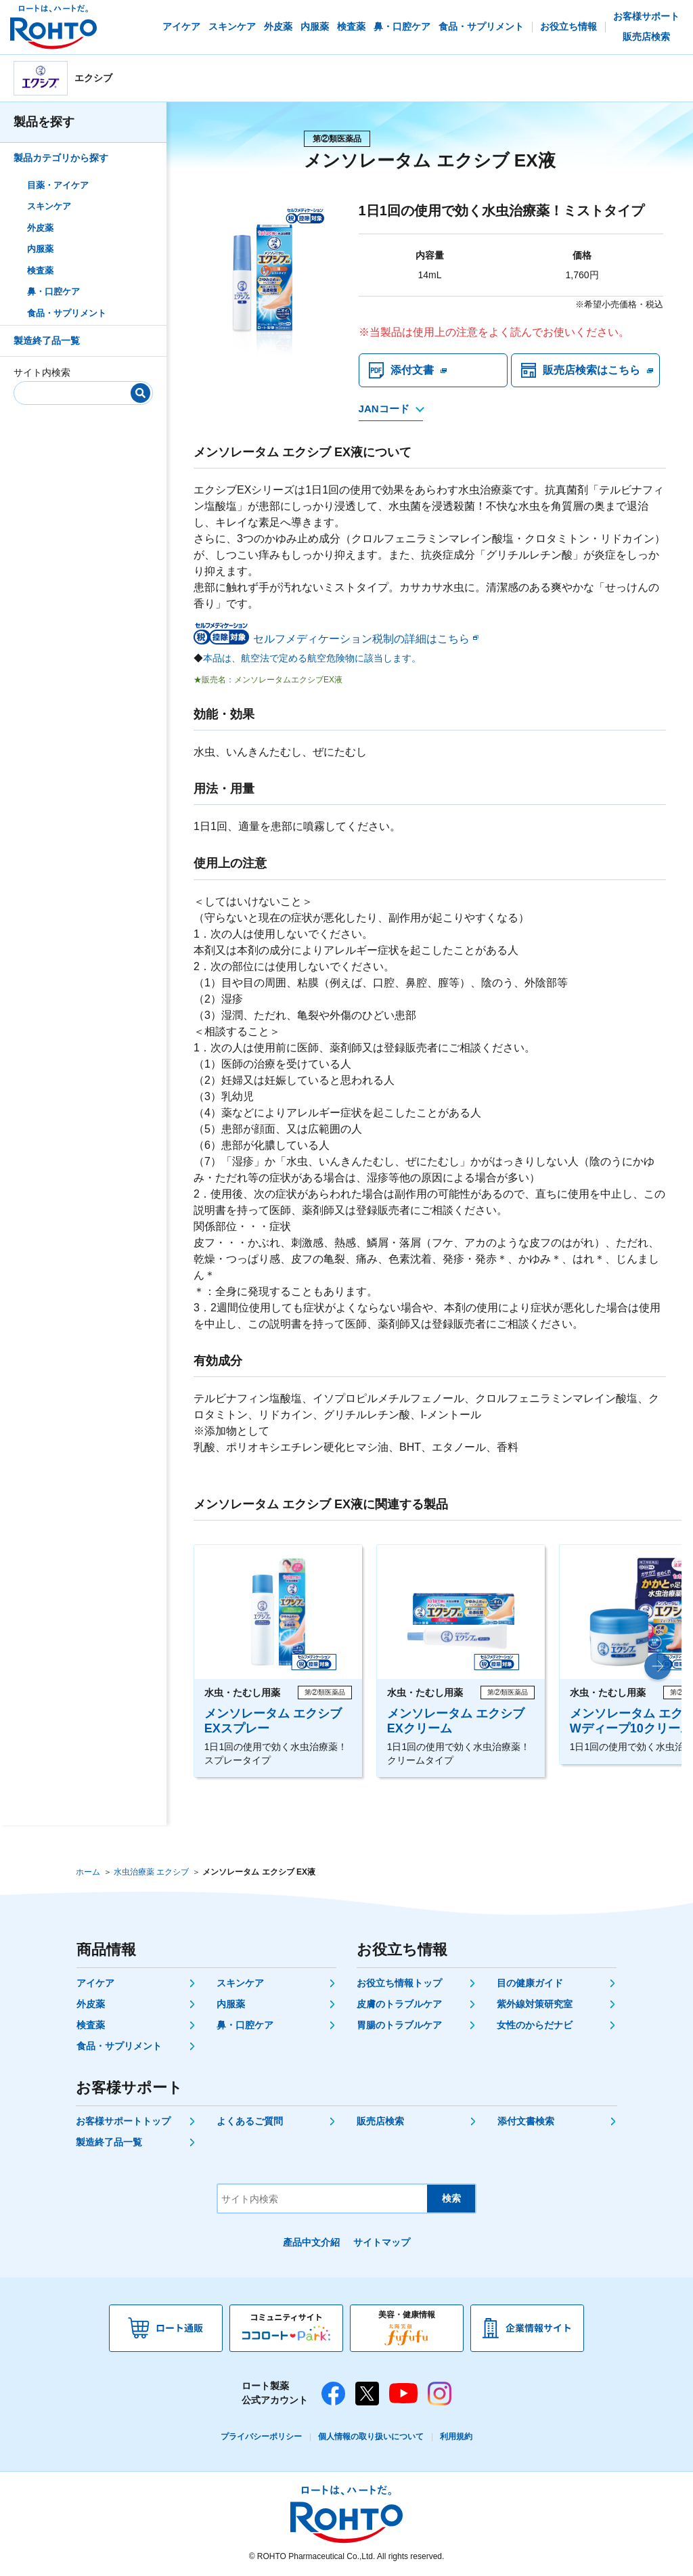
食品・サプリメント (66, 313)
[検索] (140, 393)
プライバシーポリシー (261, 2436)
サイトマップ (381, 2242)
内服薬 (40, 249)
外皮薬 (40, 228)
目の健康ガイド (530, 1983)
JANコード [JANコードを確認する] (384, 408)
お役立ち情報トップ (399, 1983)
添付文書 (412, 370)
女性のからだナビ (535, 2025)
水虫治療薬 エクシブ (151, 1872)
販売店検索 (380, 2121)
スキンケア (49, 206)
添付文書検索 (525, 2121)
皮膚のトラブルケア (399, 2004)
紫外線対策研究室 (535, 2004)
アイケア (95, 1983)
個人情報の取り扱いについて (371, 2436)
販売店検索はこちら (591, 370)
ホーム (88, 1872)
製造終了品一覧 (47, 340)
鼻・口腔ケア (53, 291)
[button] (657, 1666)
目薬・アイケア (58, 185)
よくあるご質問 (250, 2121)
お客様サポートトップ (123, 2121)
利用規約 (456, 2436)
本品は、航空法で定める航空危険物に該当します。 (312, 658)
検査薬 (40, 270)
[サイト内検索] (78, 390)
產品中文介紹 (311, 2242)
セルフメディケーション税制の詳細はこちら (361, 639)
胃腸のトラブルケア (399, 2025)
